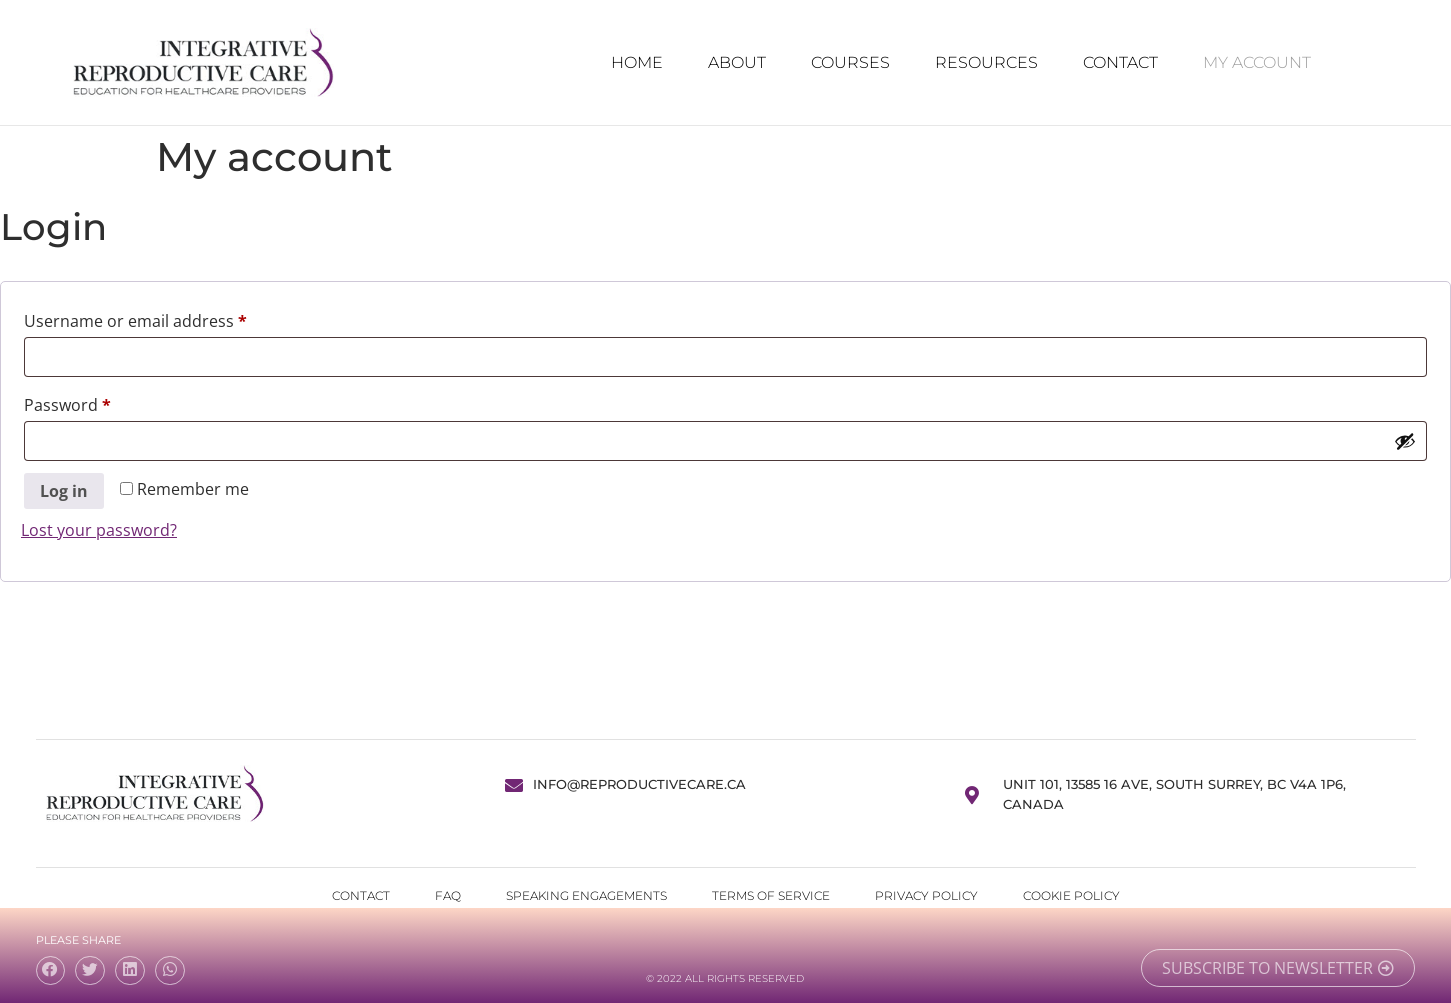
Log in (64, 491)
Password (101, 402)
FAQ (448, 895)
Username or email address (169, 318)
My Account (1257, 62)
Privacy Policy (926, 895)
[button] (51, 970)
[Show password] (1405, 441)
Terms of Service (771, 895)
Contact (1120, 62)
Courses (850, 62)
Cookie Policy (1071, 895)
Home (637, 62)
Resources (986, 62)
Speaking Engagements (586, 895)
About (737, 62)
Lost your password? (99, 530)
